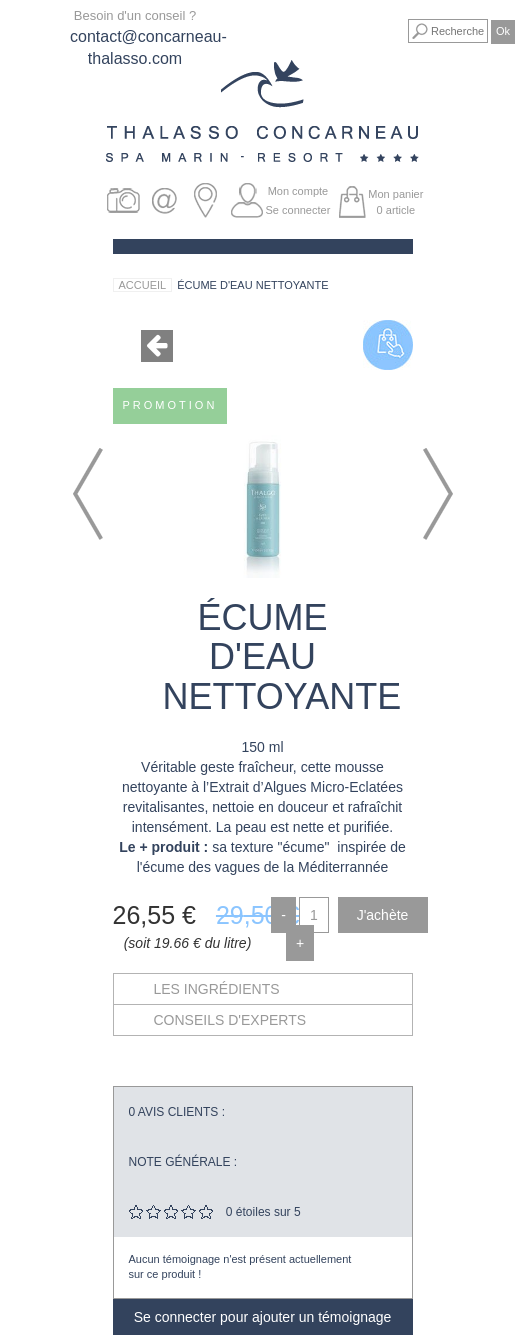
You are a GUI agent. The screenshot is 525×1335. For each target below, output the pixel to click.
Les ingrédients (217, 989)
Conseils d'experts (230, 1020)
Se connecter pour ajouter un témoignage (263, 1317)
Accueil (143, 285)
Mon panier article (395, 202)
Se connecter (298, 210)
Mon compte (298, 191)
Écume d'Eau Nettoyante (252, 285)
